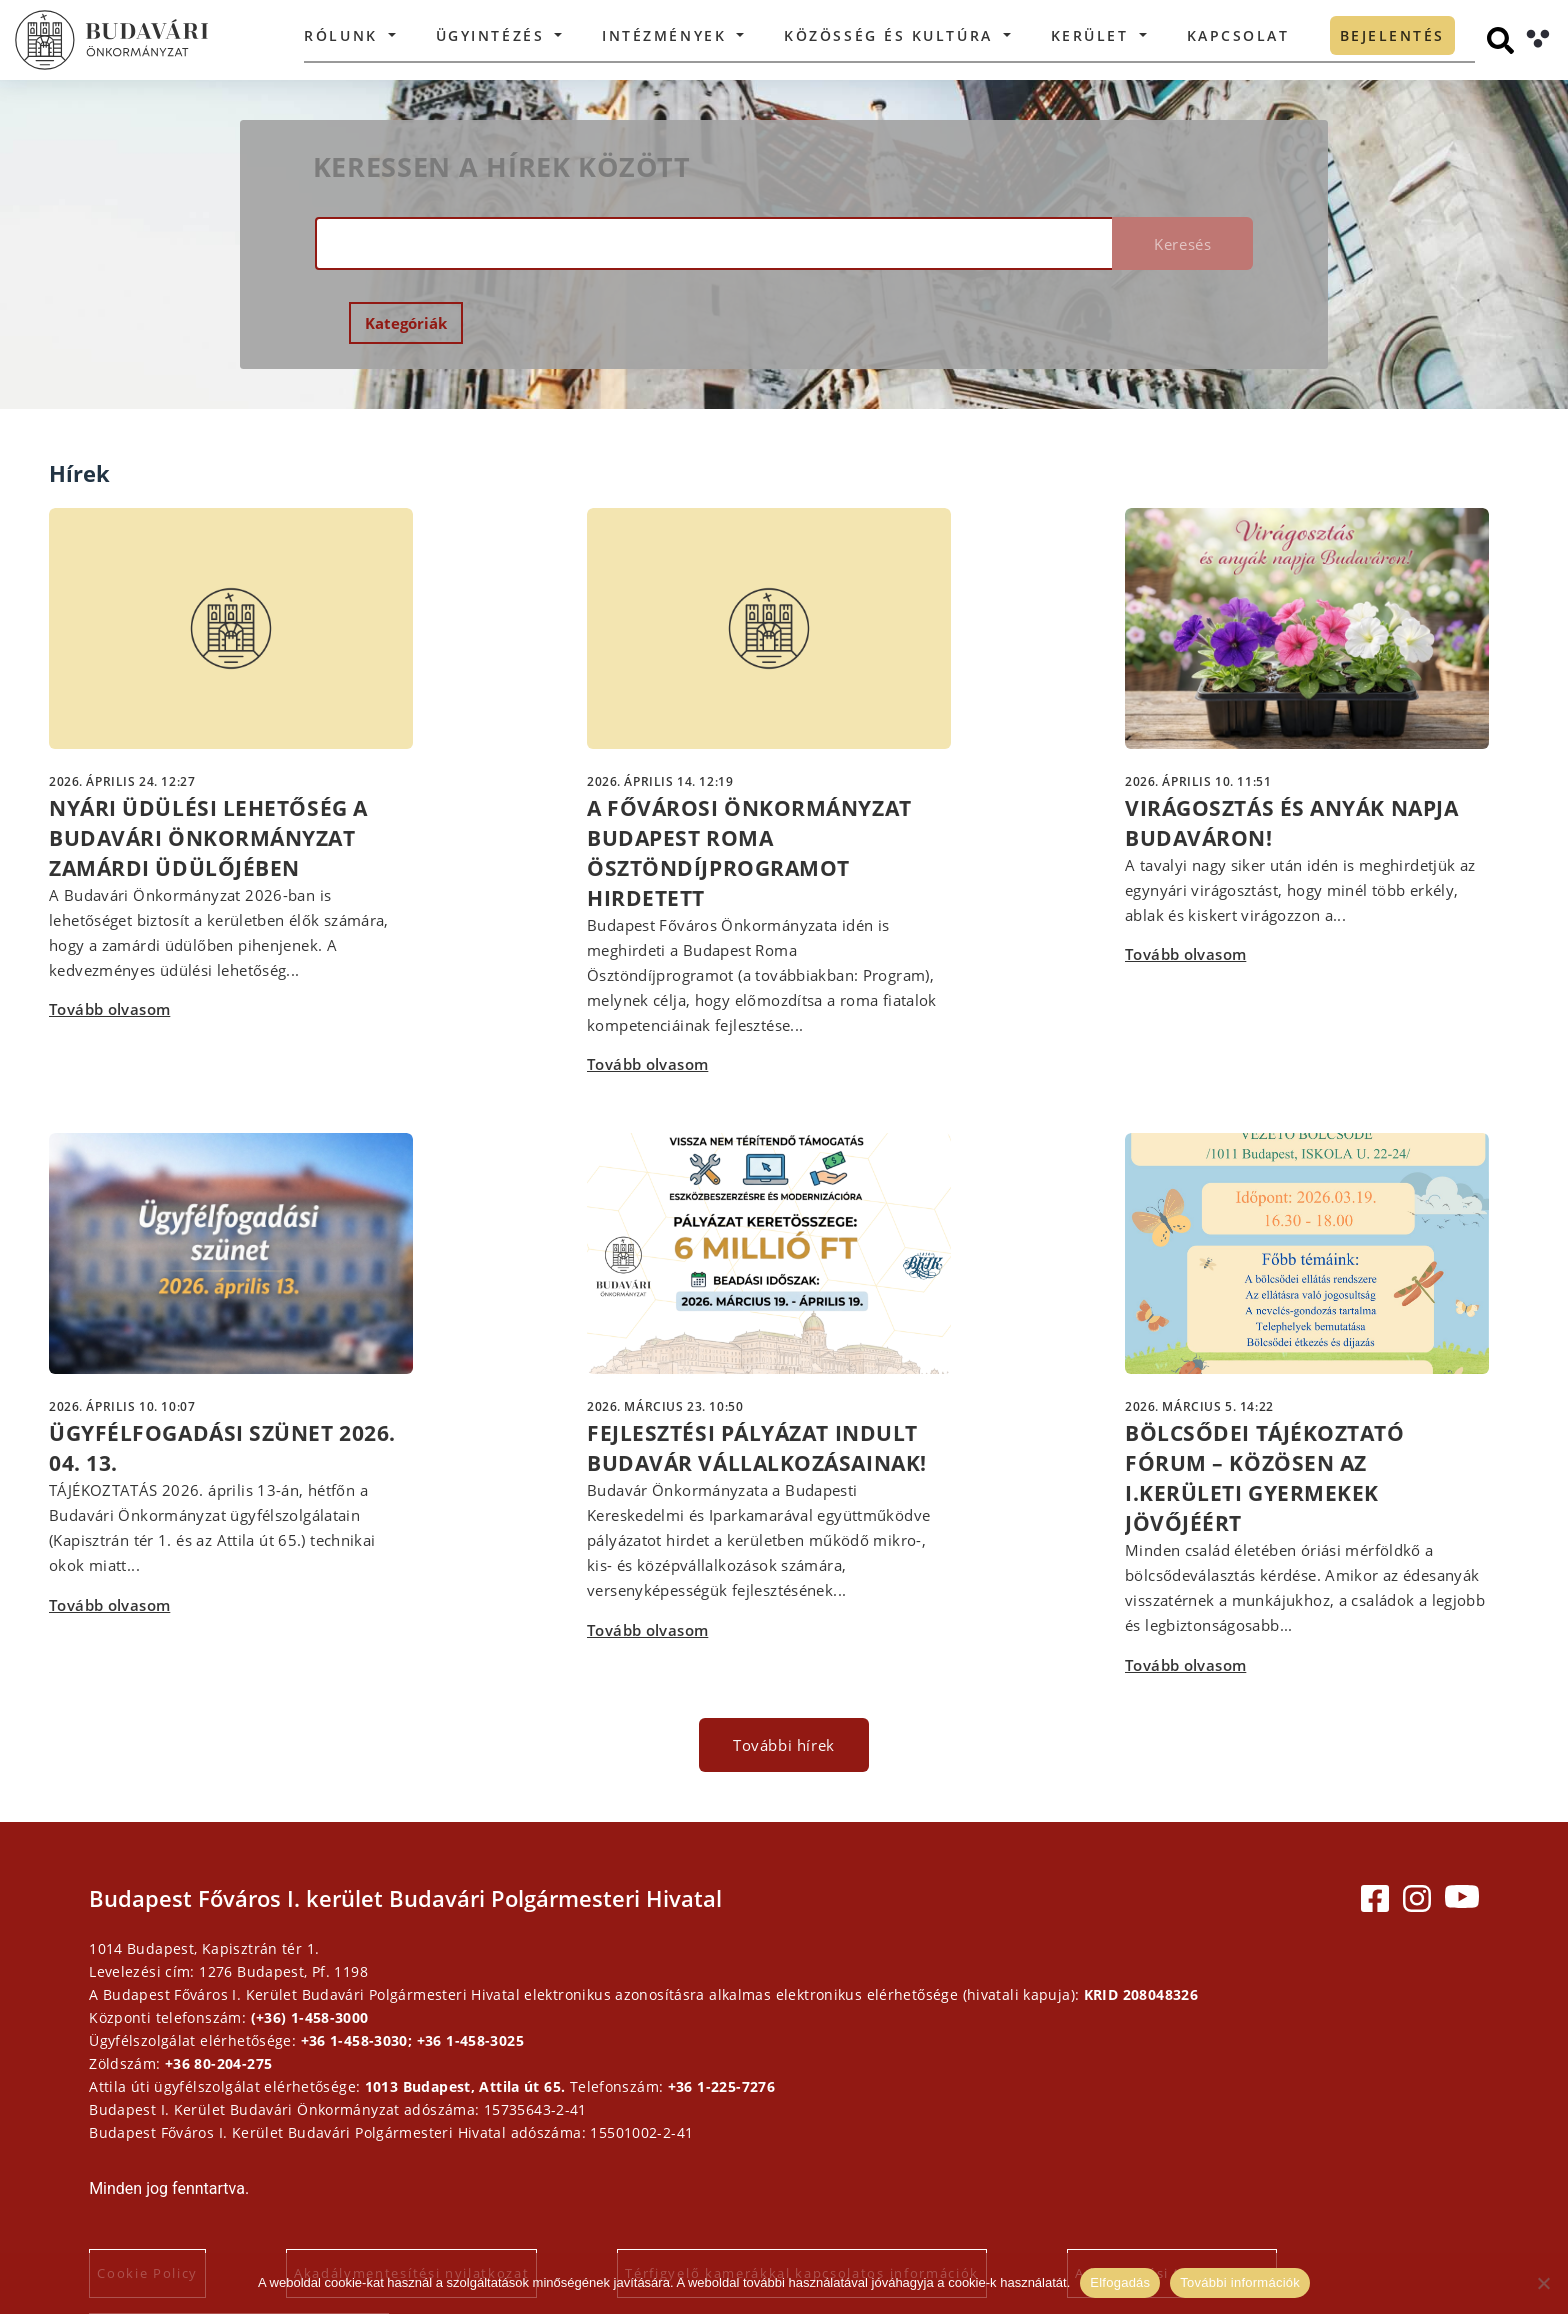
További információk (1240, 2282)
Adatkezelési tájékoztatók (1213, 2161)
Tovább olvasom (109, 968)
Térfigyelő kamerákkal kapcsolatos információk (843, 2161)
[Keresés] (1500, 40)
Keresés (1151, 244)
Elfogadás (1120, 2282)
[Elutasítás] (1543, 2283)
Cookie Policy (188, 2161)
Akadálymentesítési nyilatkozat (452, 2161)
